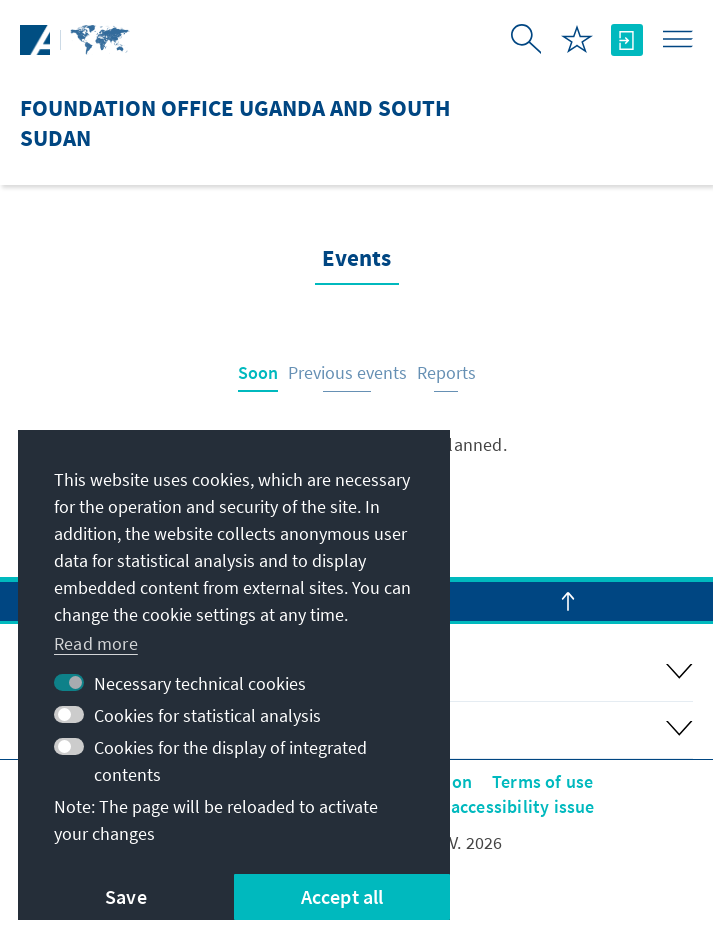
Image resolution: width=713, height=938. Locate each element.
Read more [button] (96, 643)
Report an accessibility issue (481, 806)
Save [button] (126, 896)
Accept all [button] (342, 896)
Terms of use (542, 781)
